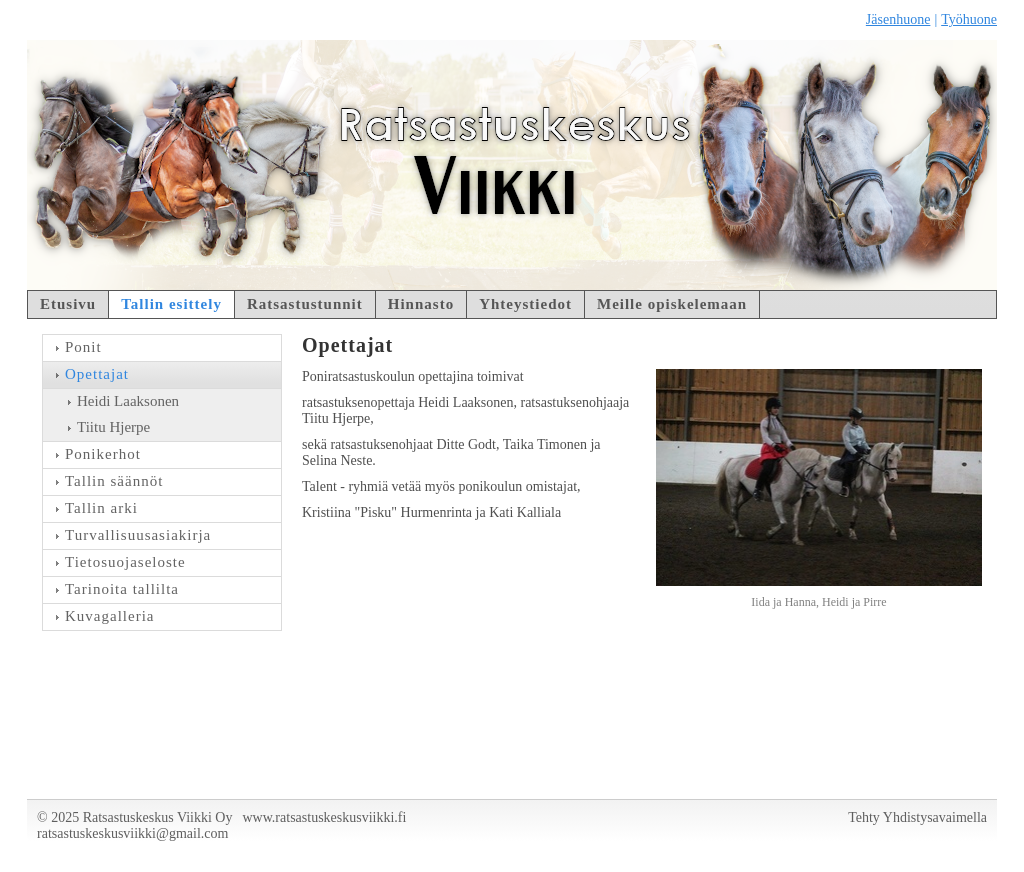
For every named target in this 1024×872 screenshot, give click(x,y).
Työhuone (969, 19)
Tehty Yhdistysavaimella (917, 817)
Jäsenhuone (898, 19)
